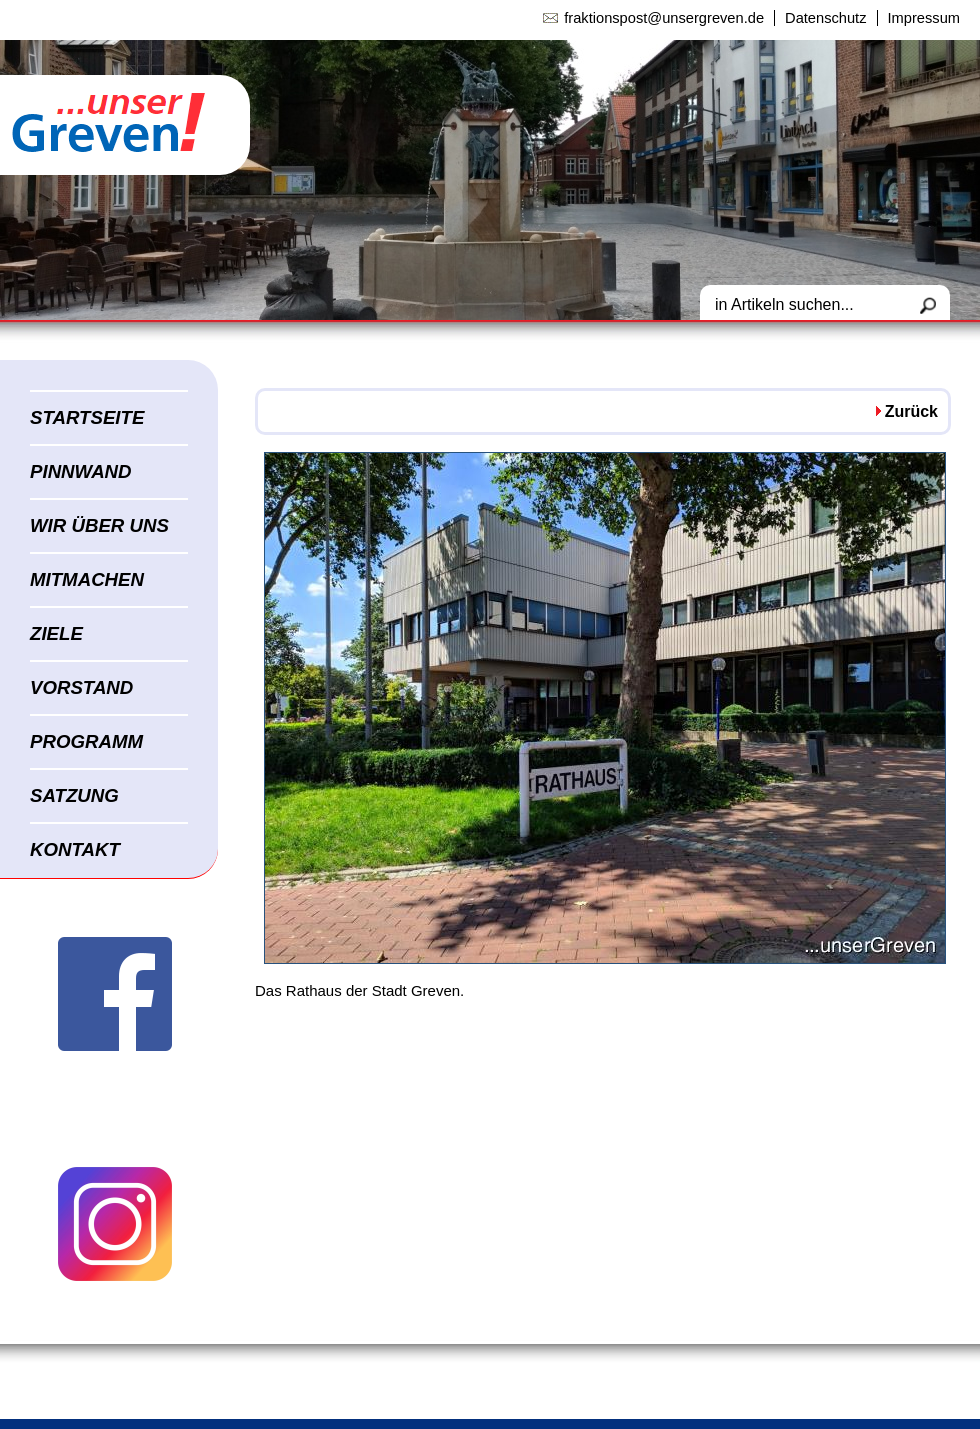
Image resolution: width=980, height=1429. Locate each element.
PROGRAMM (86, 741)
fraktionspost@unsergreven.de (664, 18)
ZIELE (56, 633)
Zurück (911, 411)
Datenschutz (825, 18)
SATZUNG (74, 795)
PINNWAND (81, 471)
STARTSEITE (87, 417)
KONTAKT (75, 849)
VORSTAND (81, 687)
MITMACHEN (87, 579)
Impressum (924, 18)
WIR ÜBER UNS (99, 525)
